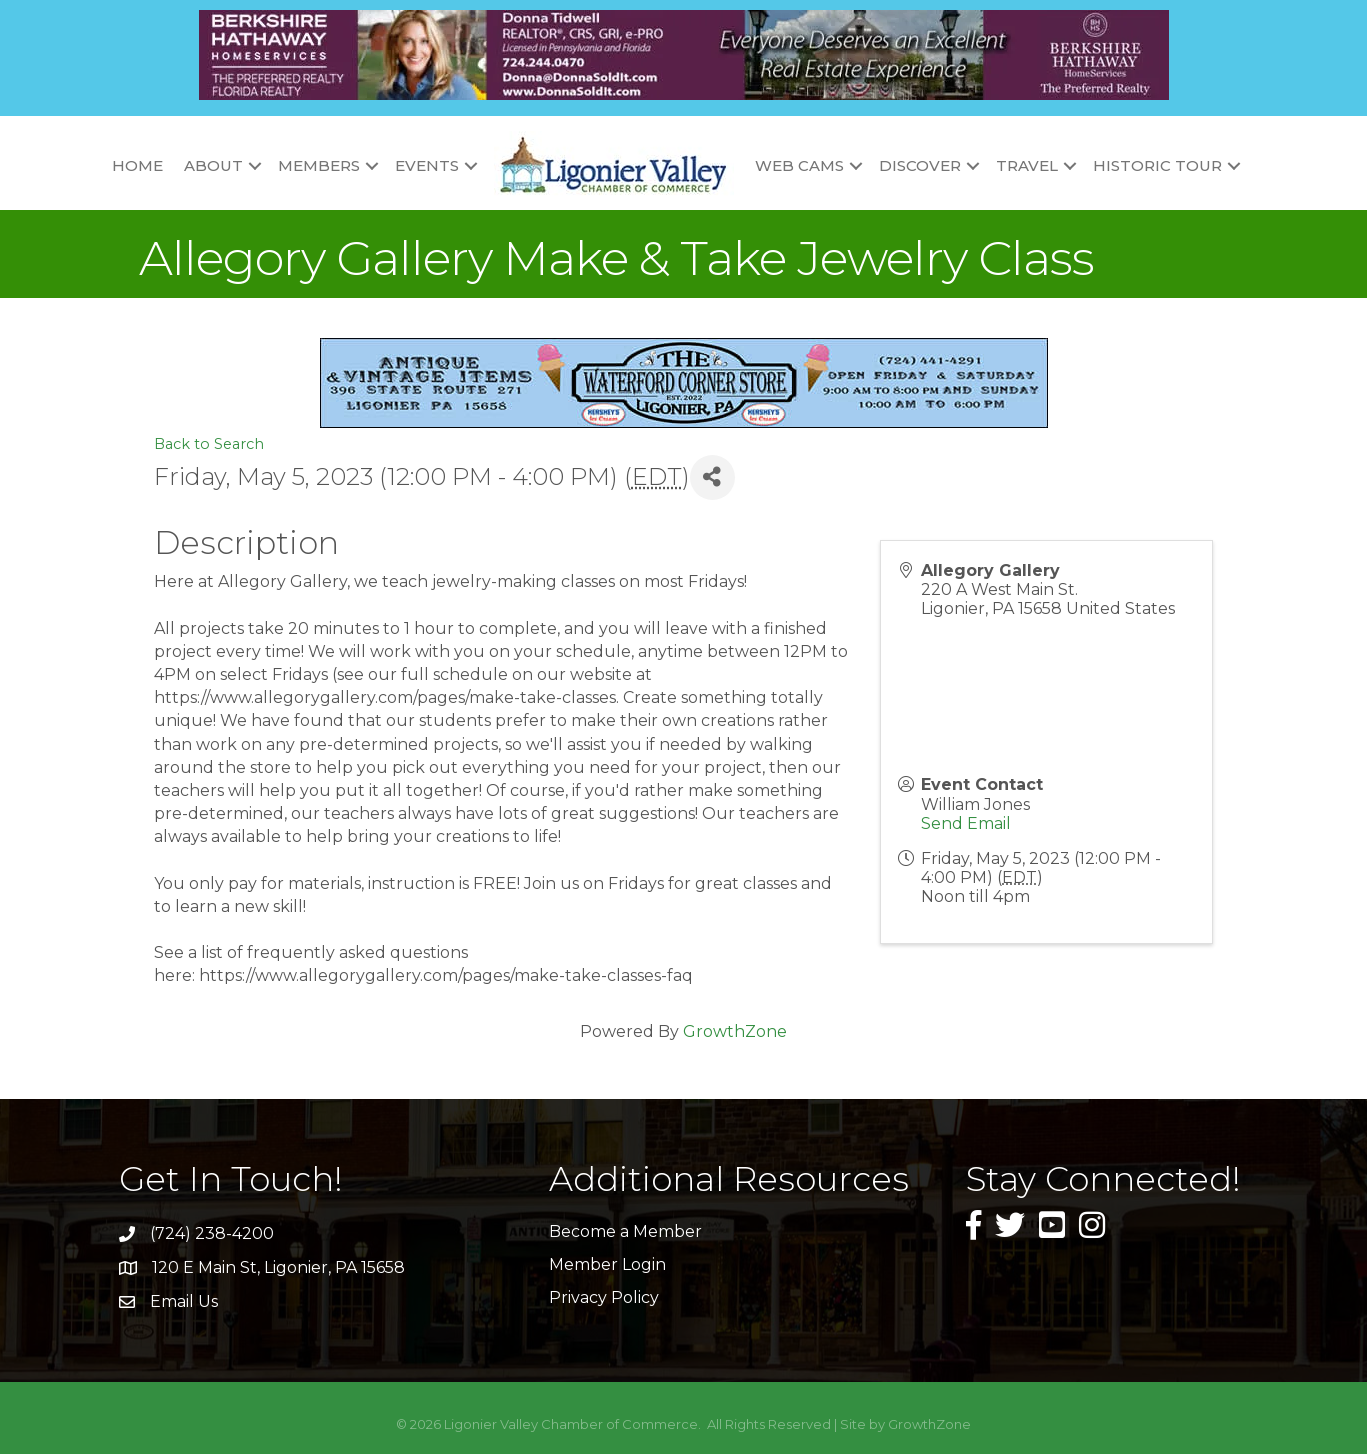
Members (319, 165)
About (213, 165)
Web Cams (799, 165)
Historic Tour (1157, 165)
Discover (920, 165)
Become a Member (625, 1231)
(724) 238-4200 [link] (212, 1233)
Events (427, 165)
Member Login (607, 1264)
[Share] (712, 477)
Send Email (966, 823)
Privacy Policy (604, 1297)
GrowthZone (735, 1031)
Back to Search (209, 444)
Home (137, 165)
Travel (1027, 165)
